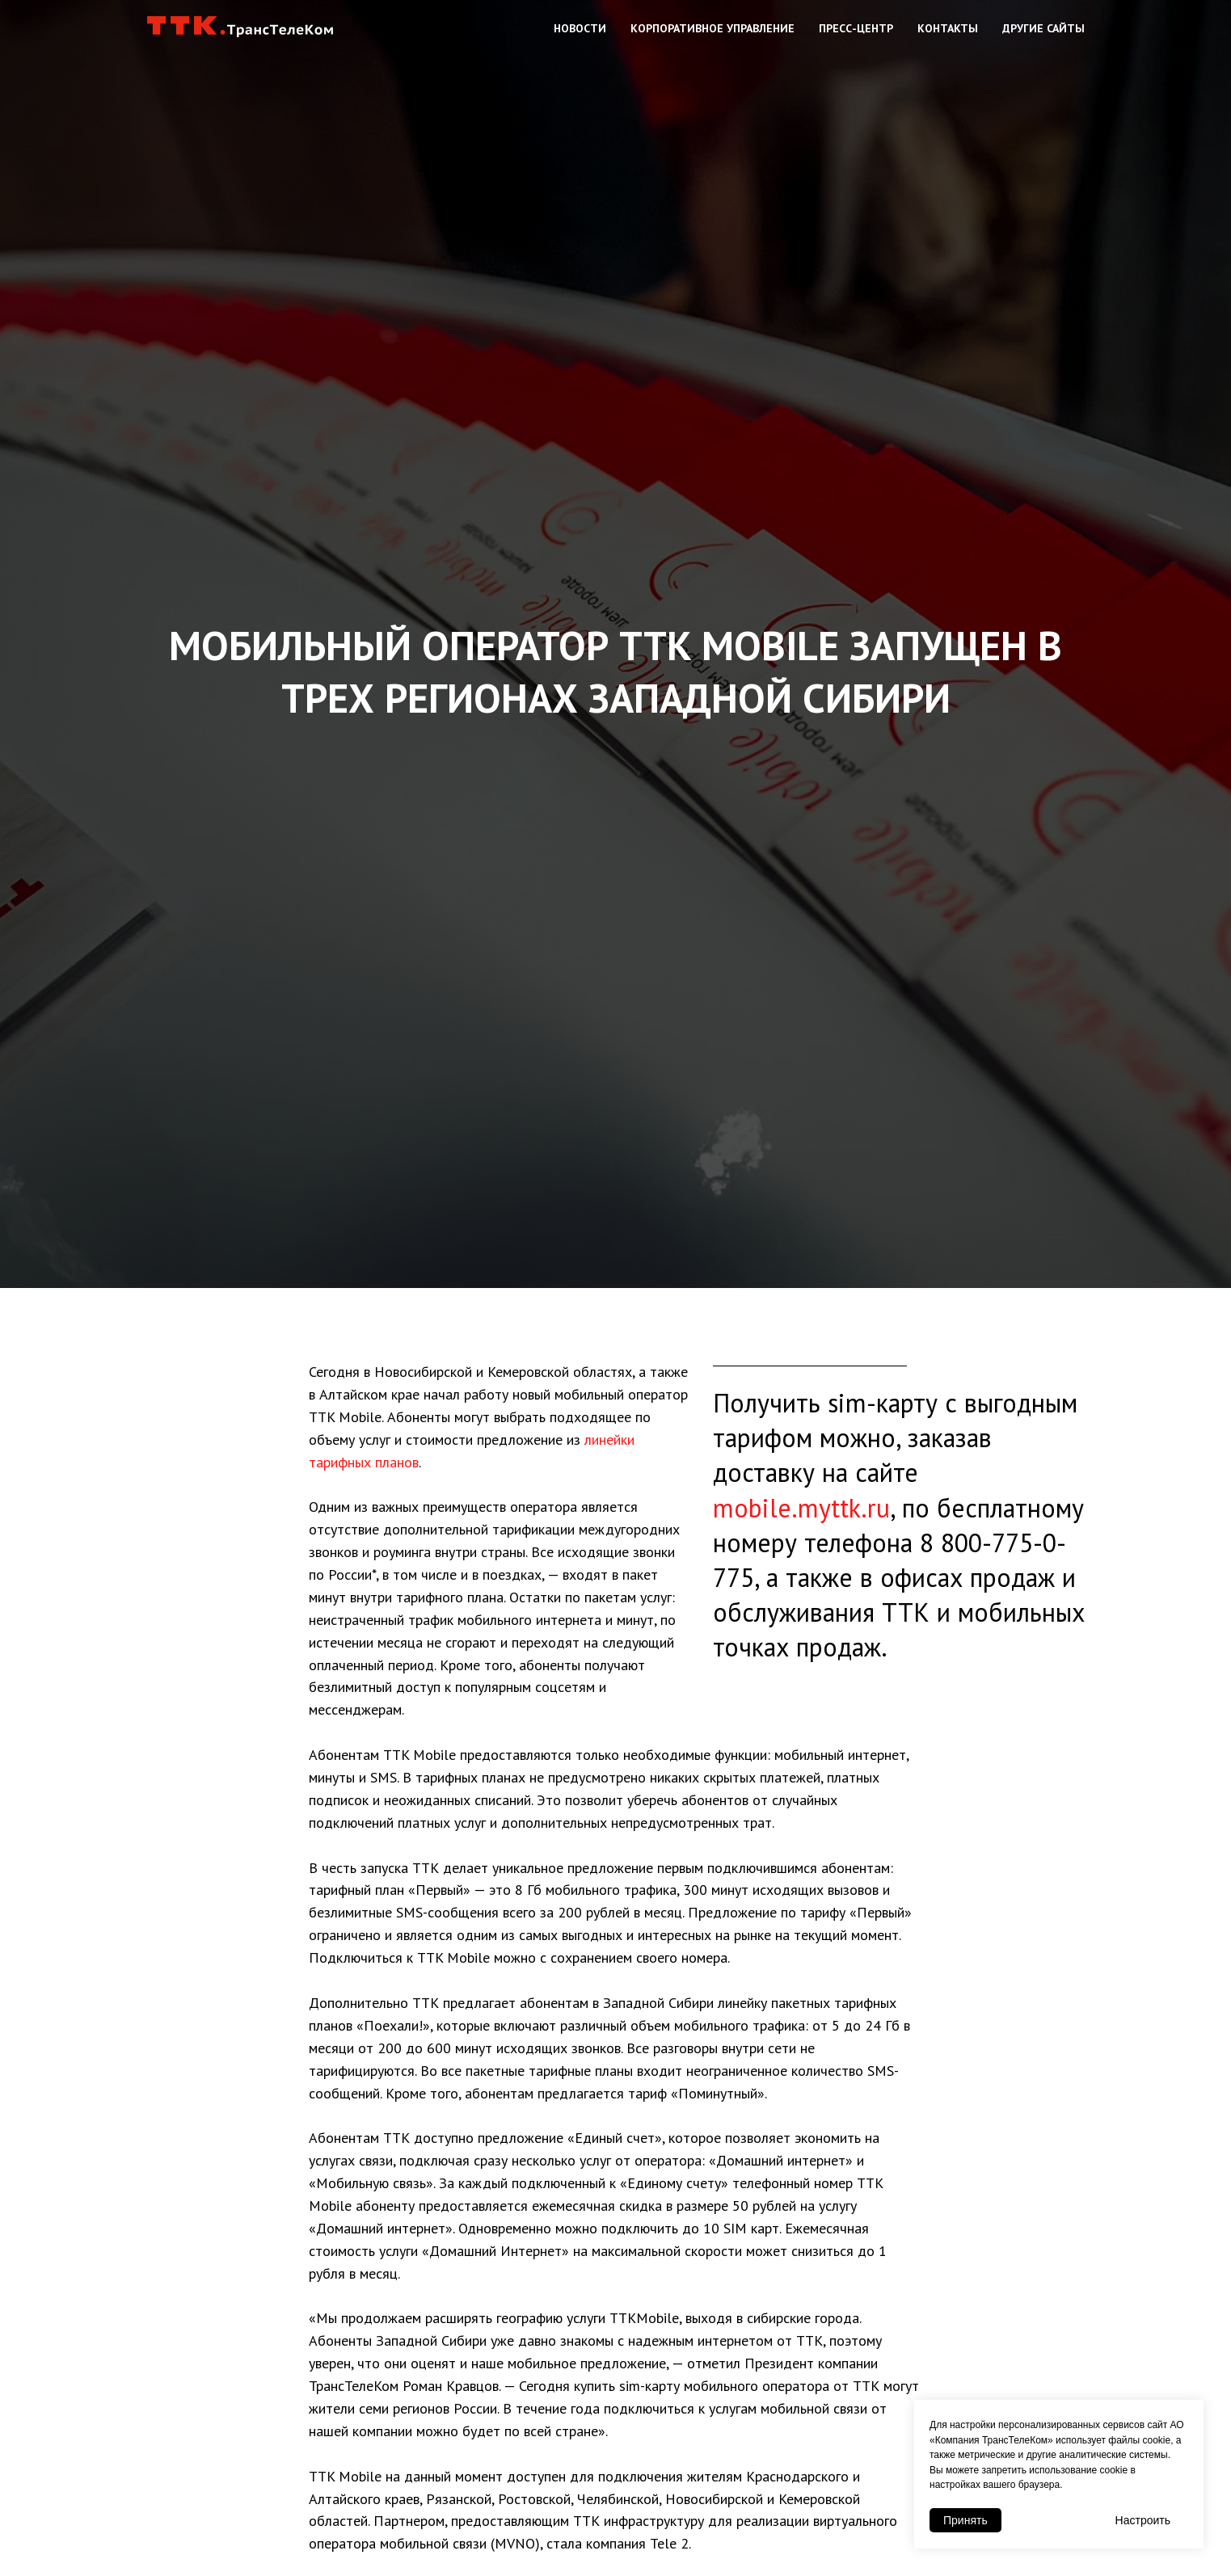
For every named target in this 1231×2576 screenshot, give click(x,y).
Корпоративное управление (712, 28)
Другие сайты (1043, 28)
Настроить (1142, 2520)
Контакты (947, 28)
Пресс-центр (856, 28)
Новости (580, 28)
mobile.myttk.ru (801, 1508)
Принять (965, 2520)
